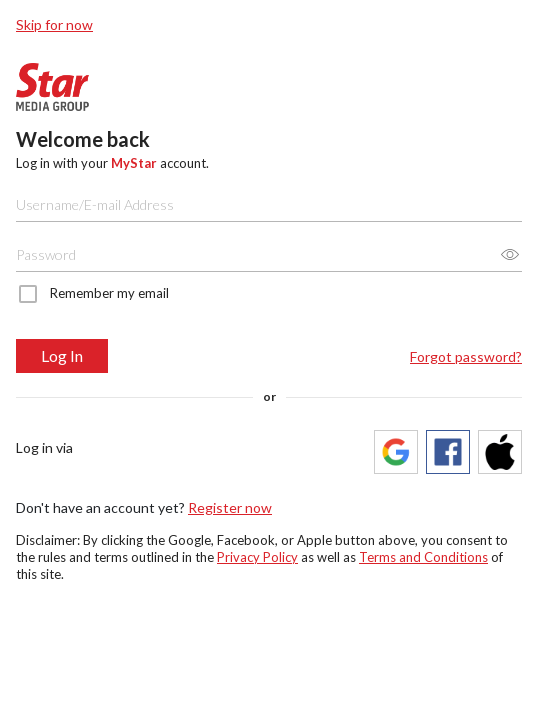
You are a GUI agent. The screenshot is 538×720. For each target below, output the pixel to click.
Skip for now (54, 24)
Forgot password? (466, 356)
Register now (230, 507)
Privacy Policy (257, 557)
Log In (62, 355)
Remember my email (109, 293)
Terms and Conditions (423, 557)
